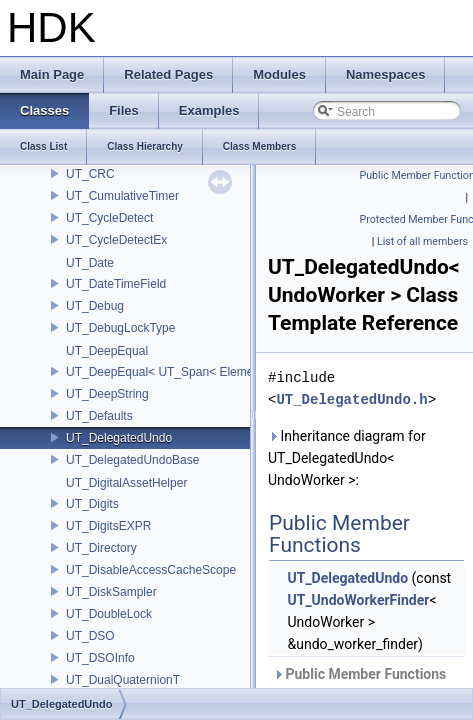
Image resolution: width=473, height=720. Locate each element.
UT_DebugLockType (120, 328)
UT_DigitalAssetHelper (126, 483)
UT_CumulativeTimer (122, 196)
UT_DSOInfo (100, 658)
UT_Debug (95, 306)
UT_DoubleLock (109, 614)
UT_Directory (101, 548)
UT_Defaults (99, 416)
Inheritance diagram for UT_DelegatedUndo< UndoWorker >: (347, 458)
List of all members (422, 241)
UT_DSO (90, 636)
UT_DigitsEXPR (108, 526)
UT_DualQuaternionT (123, 680)
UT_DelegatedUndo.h (351, 399)
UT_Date (90, 263)
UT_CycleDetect (109, 218)
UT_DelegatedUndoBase (132, 460)
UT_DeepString (107, 394)
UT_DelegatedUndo (119, 438)
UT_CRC (90, 174)
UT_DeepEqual (107, 351)
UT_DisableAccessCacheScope (151, 570)
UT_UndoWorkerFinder (358, 600)
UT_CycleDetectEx (116, 240)
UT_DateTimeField (116, 284)
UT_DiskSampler (111, 592)
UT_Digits (92, 504)
